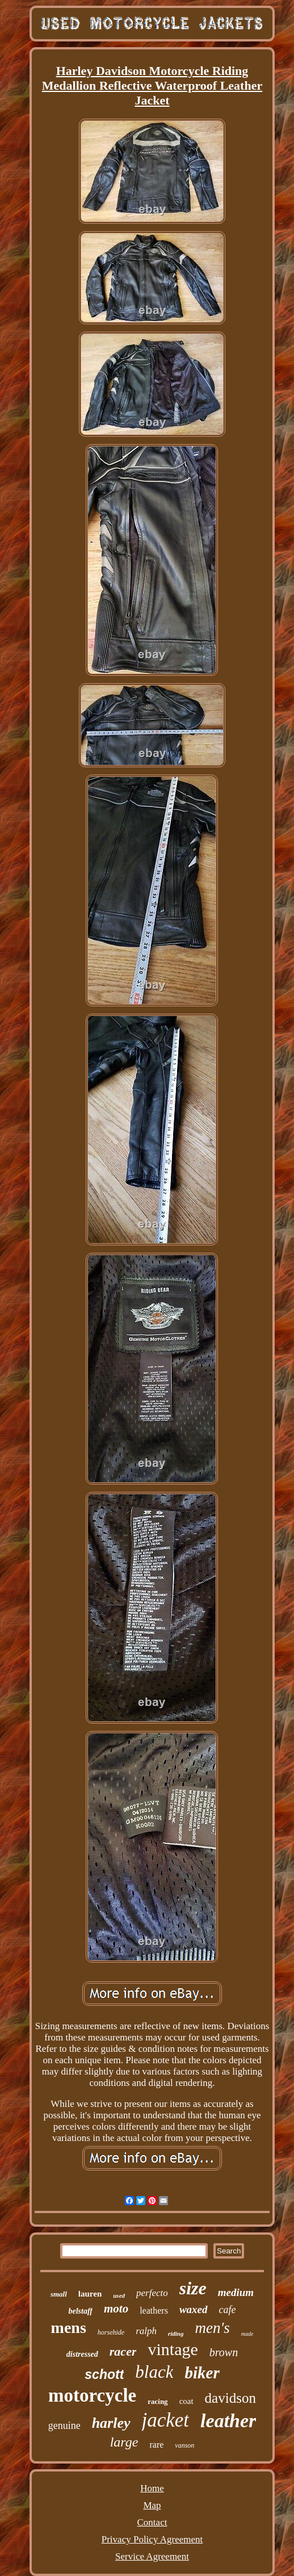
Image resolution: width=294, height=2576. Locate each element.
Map (152, 2505)
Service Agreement (152, 2556)
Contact (152, 2522)
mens (68, 2327)
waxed (193, 2309)
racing (157, 2401)
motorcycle (92, 2395)
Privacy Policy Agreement (152, 2539)
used (119, 2295)
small (59, 2294)
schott (104, 2374)
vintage (173, 2349)
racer (123, 2351)
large (124, 2442)
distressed (82, 2354)
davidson (230, 2398)
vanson (184, 2445)
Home (152, 2488)
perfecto (152, 2293)
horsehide (111, 2332)
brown (223, 2352)
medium (236, 2292)
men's (212, 2327)
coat (186, 2401)
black (154, 2372)
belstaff (80, 2311)
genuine (64, 2425)
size (193, 2288)
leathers (154, 2310)
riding (176, 2333)
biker (201, 2373)
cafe (227, 2309)
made (247, 2334)
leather (228, 2420)
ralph (146, 2331)
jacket (166, 2420)
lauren (90, 2293)
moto (116, 2308)
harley (111, 2423)
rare (156, 2444)
